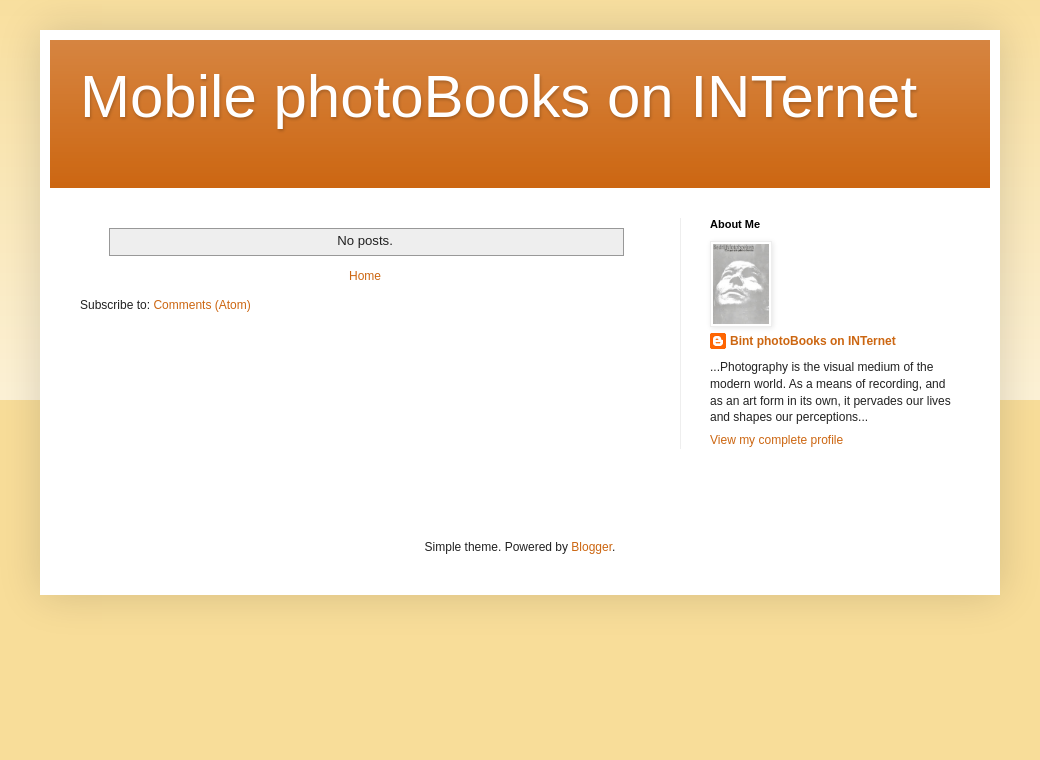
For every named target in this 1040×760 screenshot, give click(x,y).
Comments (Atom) (201, 305)
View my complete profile (776, 440)
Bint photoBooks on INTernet (813, 341)
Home (365, 276)
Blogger (591, 547)
